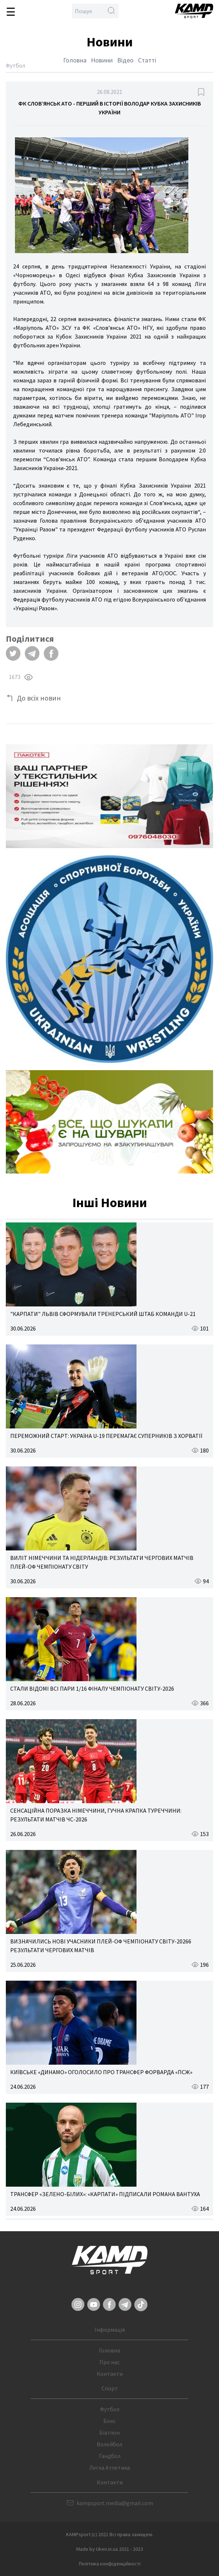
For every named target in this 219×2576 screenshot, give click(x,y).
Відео (125, 60)
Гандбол (109, 2455)
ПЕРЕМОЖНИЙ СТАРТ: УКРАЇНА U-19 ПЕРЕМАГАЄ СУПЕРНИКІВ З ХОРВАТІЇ (106, 1435)
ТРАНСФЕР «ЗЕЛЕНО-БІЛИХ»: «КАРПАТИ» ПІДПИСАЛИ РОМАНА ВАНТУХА (105, 2194)
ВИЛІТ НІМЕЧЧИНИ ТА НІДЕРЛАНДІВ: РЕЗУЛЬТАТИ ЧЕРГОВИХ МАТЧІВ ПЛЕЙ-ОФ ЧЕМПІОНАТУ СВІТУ (101, 1562)
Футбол (109, 2409)
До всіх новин (39, 697)
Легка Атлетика (109, 2467)
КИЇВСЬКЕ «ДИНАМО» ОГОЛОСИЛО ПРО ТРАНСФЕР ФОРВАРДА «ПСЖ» (101, 2072)
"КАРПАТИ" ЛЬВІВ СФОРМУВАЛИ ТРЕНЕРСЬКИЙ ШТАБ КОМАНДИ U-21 (103, 1313)
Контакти (110, 2373)
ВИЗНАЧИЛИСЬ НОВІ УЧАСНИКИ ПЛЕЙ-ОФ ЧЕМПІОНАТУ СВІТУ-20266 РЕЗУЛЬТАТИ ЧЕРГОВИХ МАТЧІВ (100, 1946)
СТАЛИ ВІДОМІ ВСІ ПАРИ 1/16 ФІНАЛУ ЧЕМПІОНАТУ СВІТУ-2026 (92, 1688)
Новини (102, 60)
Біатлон (109, 2432)
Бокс (109, 2420)
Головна (75, 60)
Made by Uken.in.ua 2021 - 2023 (109, 2549)
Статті (147, 60)
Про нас (109, 2362)
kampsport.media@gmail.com (115, 2503)
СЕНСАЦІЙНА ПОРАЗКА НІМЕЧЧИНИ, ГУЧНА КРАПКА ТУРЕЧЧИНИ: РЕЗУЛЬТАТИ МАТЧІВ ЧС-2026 (95, 1815)
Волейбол (109, 2444)
